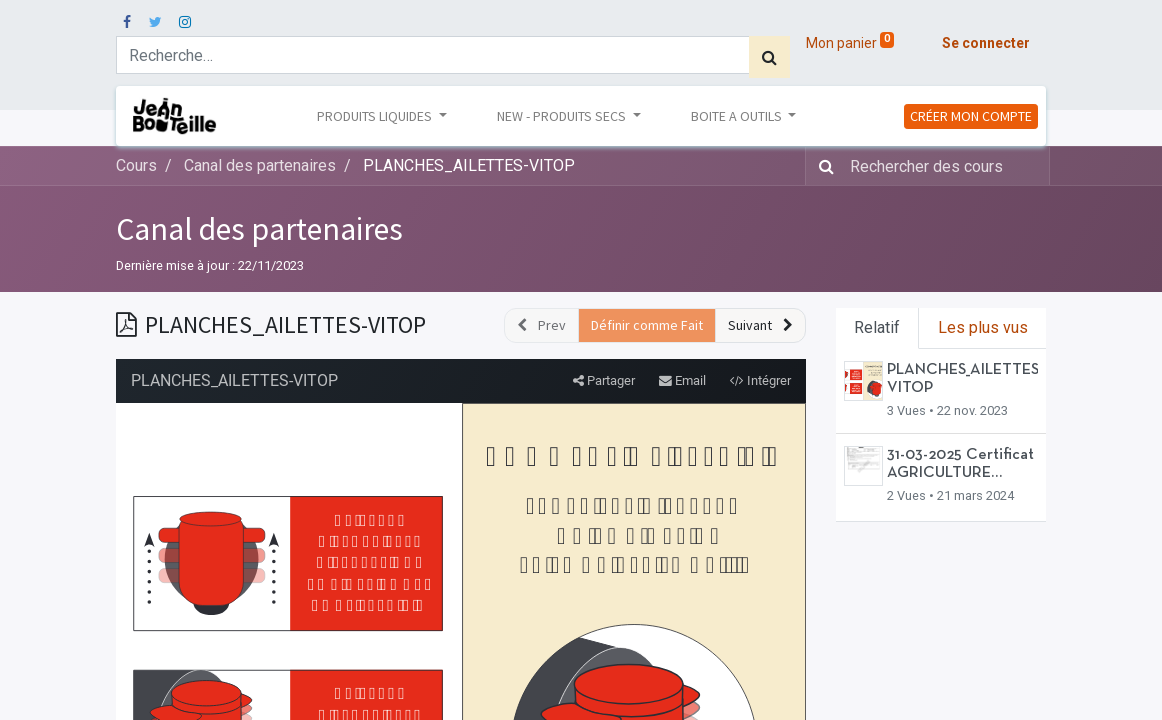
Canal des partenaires (259, 229)
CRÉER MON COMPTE (971, 116)
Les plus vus (983, 327)
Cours (136, 165)
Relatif (877, 327)
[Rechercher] (769, 57)
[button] (760, 325)
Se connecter (986, 43)
